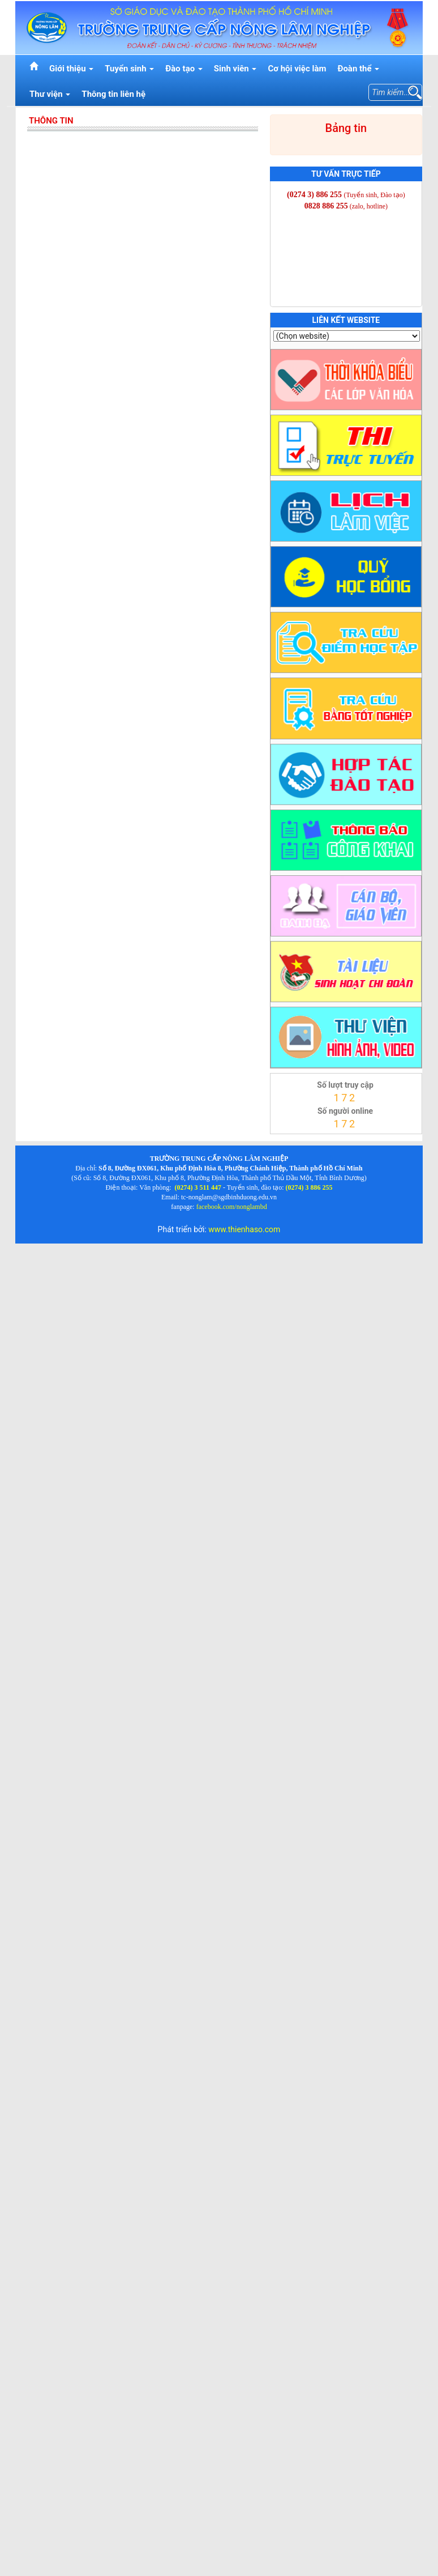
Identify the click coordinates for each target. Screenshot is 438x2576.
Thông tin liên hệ (113, 94)
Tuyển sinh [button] (129, 68)
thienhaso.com (285, 1137)
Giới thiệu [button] (71, 68)
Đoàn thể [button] (358, 68)
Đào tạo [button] (184, 68)
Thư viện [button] (49, 94)
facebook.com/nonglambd (231, 1207)
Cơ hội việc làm (297, 68)
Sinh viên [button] (235, 68)
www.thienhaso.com (244, 1229)
